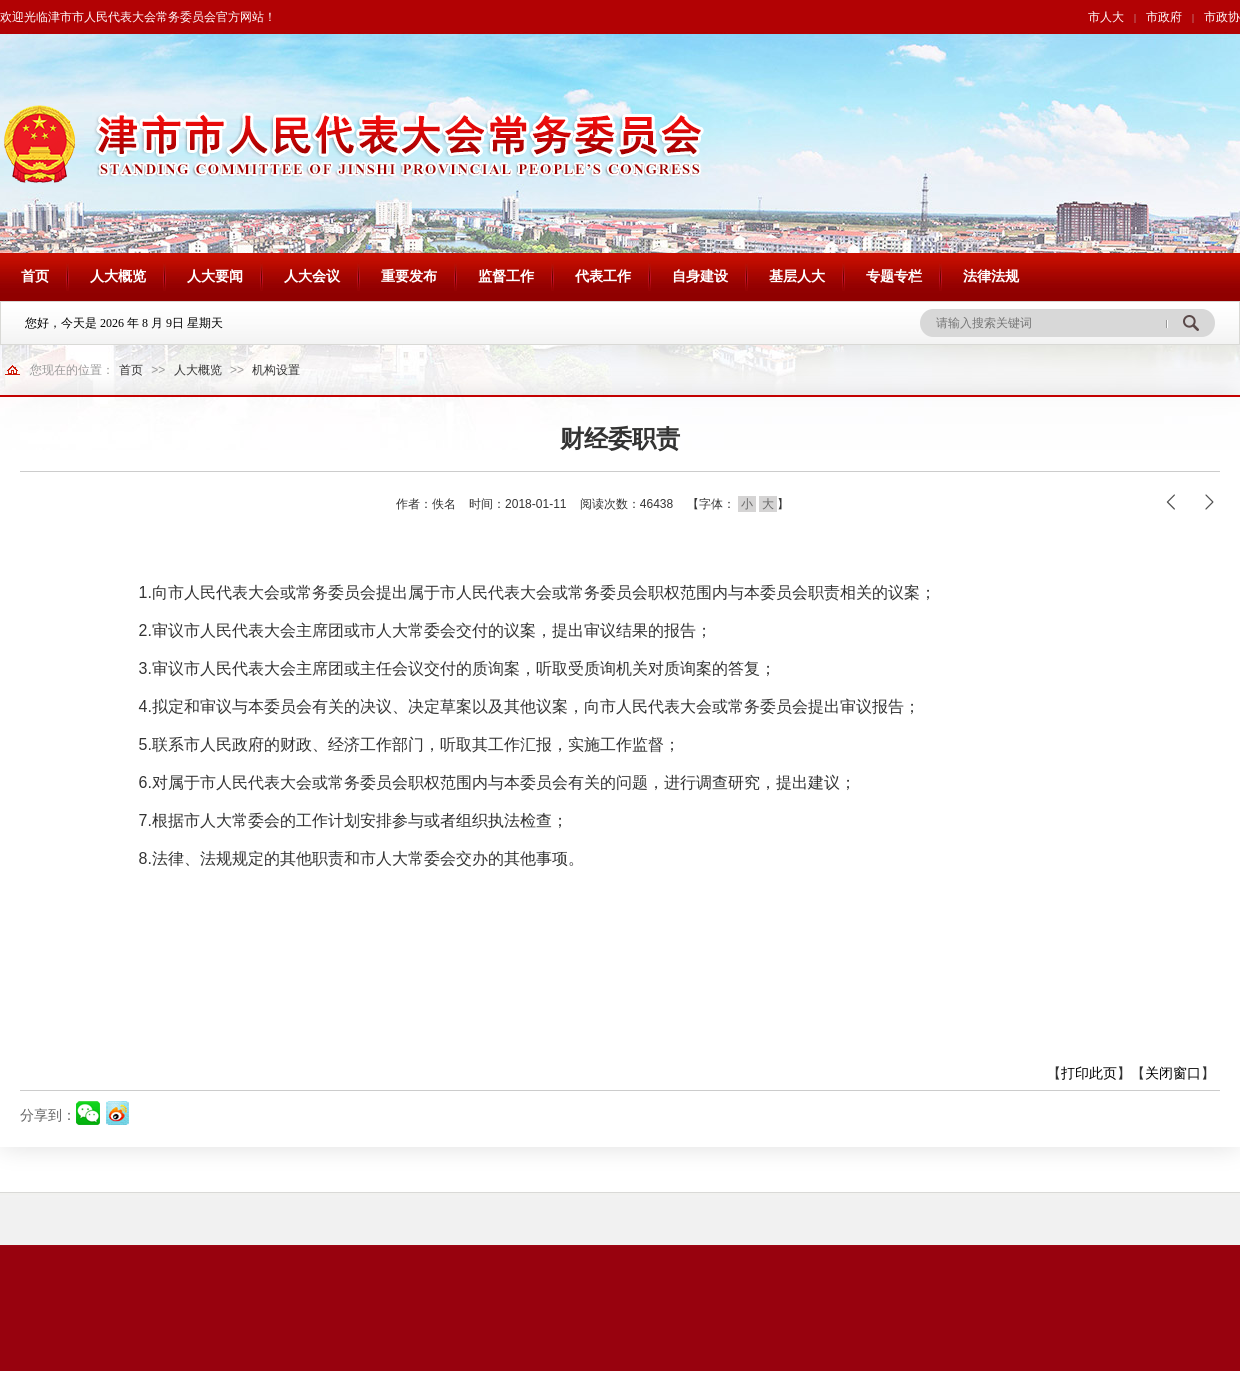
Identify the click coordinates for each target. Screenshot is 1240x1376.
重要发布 (409, 276)
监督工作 (506, 276)
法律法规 (991, 276)
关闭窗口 (1173, 1073)
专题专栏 (894, 276)
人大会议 (312, 276)
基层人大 (797, 276)
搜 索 (1190, 323)
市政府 (1164, 17)
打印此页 (1089, 1073)
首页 (35, 276)
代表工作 (603, 276)
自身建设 (700, 276)
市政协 (1222, 17)
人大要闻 (215, 276)
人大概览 (118, 276)
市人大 (1106, 17)
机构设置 (276, 370)
